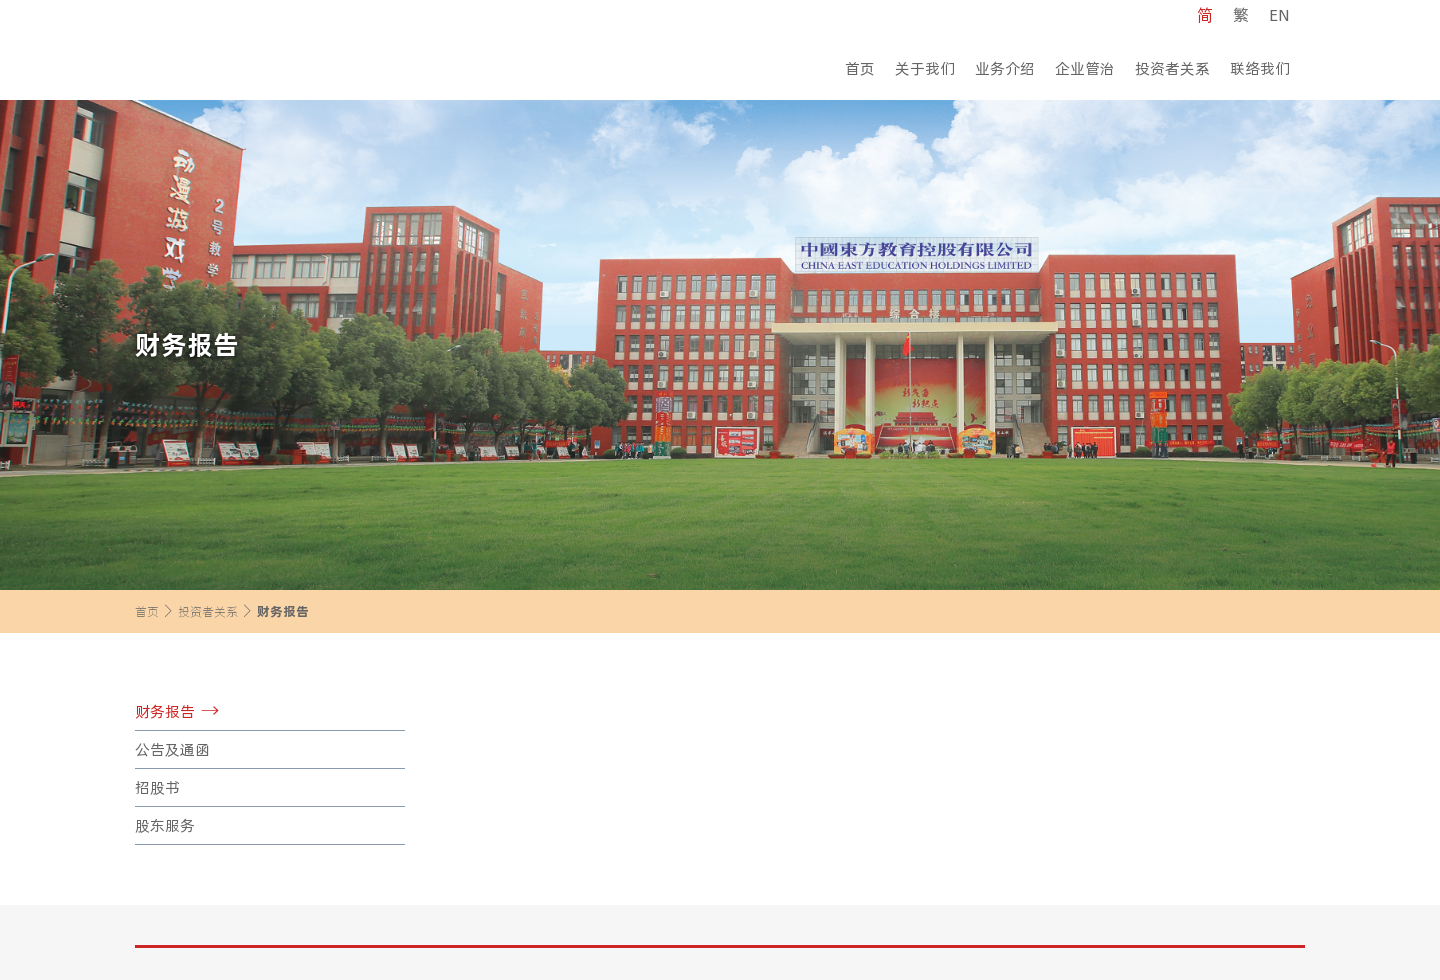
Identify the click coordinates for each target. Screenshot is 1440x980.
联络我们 (1260, 68)
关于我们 (925, 68)
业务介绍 (1005, 68)
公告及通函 (172, 749)
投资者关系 (1172, 68)
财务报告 (165, 711)
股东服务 (165, 825)
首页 (860, 68)
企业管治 (1085, 68)
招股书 (157, 787)
